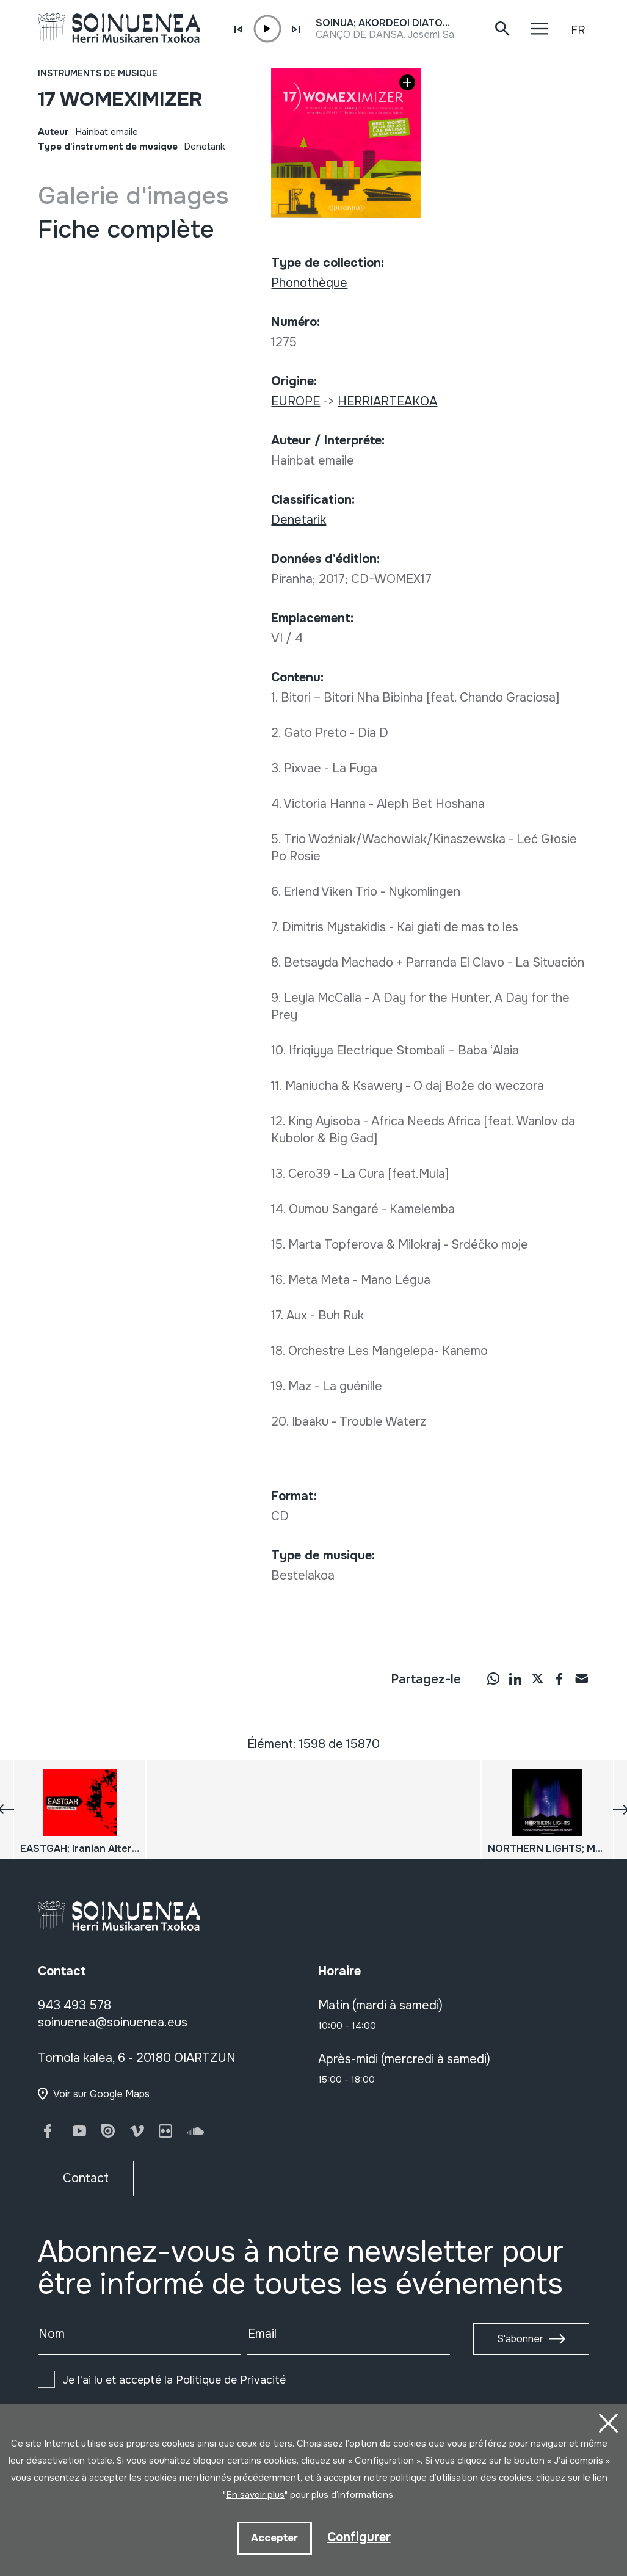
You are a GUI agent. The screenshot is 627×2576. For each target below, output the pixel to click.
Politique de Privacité (231, 2380)
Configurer (359, 2537)
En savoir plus (255, 2495)
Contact (86, 2178)
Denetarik (204, 146)
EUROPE (295, 401)
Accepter (274, 2537)
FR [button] (578, 30)
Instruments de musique (98, 73)
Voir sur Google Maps (101, 2094)
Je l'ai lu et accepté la (174, 2380)
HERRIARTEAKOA (387, 401)
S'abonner (520, 2338)
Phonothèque (309, 283)
